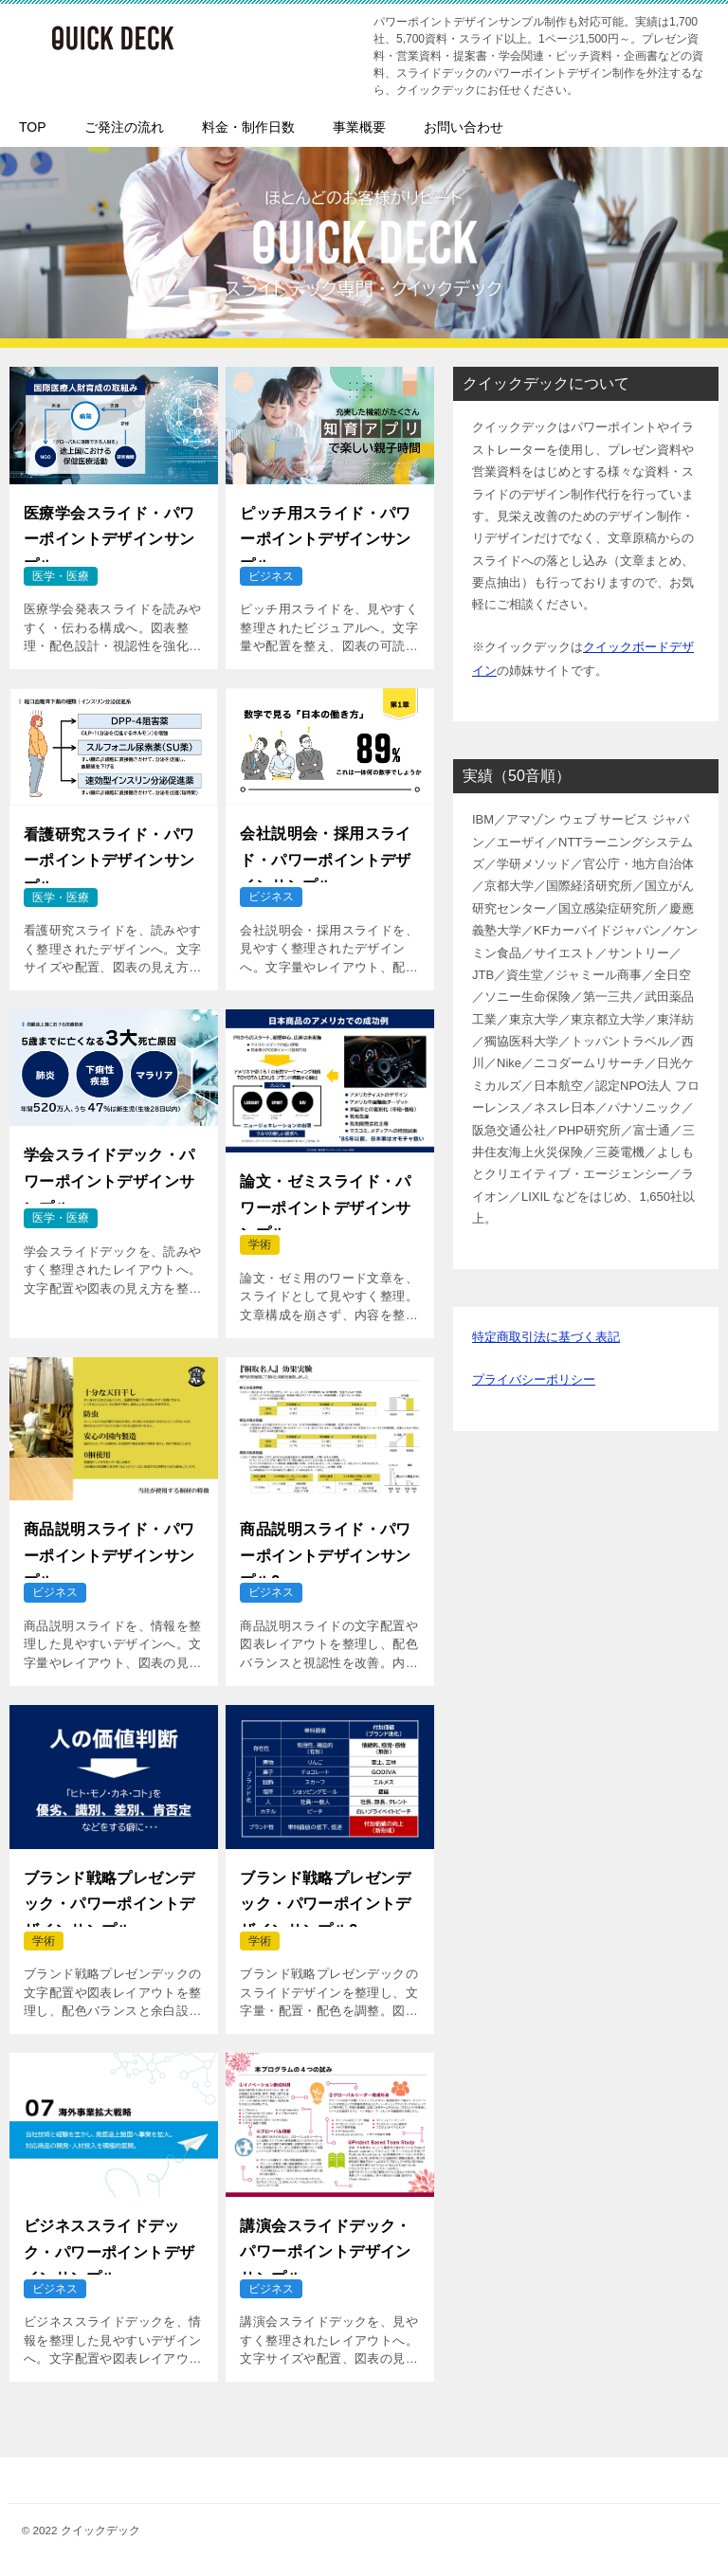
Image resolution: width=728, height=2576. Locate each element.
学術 (259, 1244)
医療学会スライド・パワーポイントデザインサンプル (109, 531)
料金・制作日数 (248, 127)
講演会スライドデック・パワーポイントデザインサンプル (325, 2244)
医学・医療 (60, 576)
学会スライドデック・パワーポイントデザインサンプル (109, 1173)
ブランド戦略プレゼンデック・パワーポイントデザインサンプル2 (325, 1896)
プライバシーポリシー (533, 1376)
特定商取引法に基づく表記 (546, 1334)
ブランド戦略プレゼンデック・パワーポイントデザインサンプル (109, 1896)
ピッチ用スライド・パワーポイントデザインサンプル (325, 531)
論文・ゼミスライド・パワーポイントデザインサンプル (325, 1199)
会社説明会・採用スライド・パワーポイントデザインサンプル (325, 852)
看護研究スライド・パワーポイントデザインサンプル (109, 853)
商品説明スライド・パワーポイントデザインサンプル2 (325, 1547)
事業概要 (359, 127)
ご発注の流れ (124, 127)
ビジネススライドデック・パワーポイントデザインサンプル (109, 2244)
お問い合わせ (463, 127)
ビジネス (271, 576)
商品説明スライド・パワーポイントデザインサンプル (109, 1547)
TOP (32, 127)
